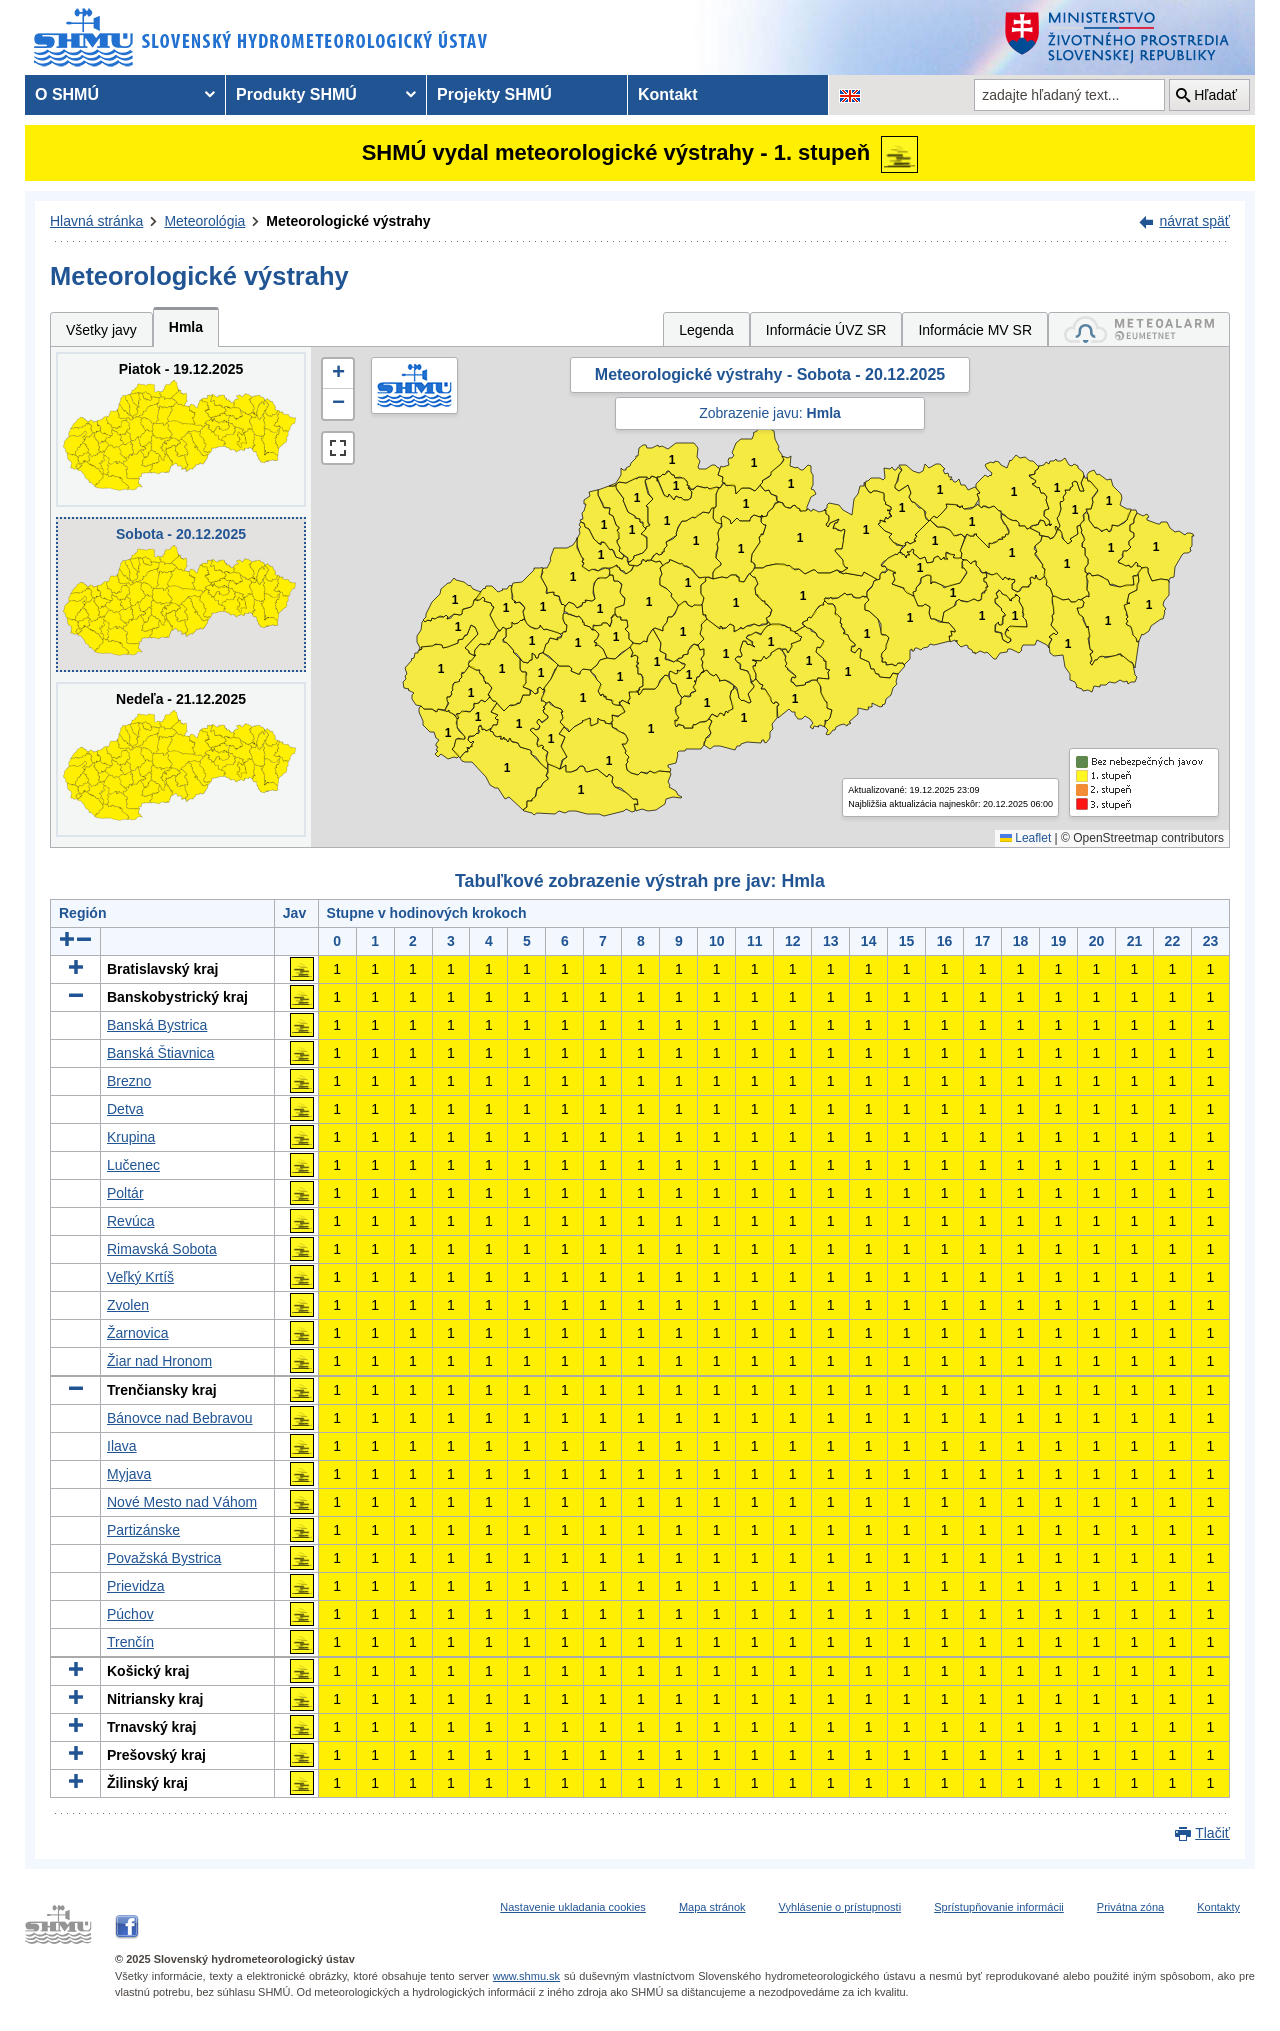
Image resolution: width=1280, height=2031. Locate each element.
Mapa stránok (712, 1907)
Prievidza (136, 1586)
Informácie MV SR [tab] (975, 330)
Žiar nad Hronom (159, 1361)
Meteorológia (204, 221)
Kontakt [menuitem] (668, 94)
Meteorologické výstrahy (348, 221)
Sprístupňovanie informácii (999, 1907)
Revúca (130, 1221)
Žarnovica (137, 1333)
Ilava (122, 1446)
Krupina (131, 1137)
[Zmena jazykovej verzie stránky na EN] (850, 95)
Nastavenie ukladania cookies (573, 1907)
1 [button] (448, 733)
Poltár (125, 1193)
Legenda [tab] (706, 330)
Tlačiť (1212, 1833)
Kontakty (1218, 1907)
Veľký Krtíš (140, 1277)
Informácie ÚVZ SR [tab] (826, 330)
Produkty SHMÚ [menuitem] (296, 94)
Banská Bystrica (157, 1025)
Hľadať (1215, 95)
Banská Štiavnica (160, 1053)
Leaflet (1025, 838)
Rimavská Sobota (162, 1249)
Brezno (129, 1081)
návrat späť (1194, 221)
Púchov (130, 1614)
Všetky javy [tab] (101, 330)
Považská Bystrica (164, 1558)
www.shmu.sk (526, 1976)
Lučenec (133, 1165)
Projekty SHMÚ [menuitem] (494, 94)
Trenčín (130, 1642)
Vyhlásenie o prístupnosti (840, 1907)
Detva (125, 1109)
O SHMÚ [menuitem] (67, 94)
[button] (338, 374)
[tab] (1139, 329)
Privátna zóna (1130, 1907)
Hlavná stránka (96, 221)
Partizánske (143, 1530)
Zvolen (128, 1305)
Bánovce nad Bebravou (180, 1418)
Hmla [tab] (186, 327)
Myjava (129, 1474)
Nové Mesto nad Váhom (182, 1502)
